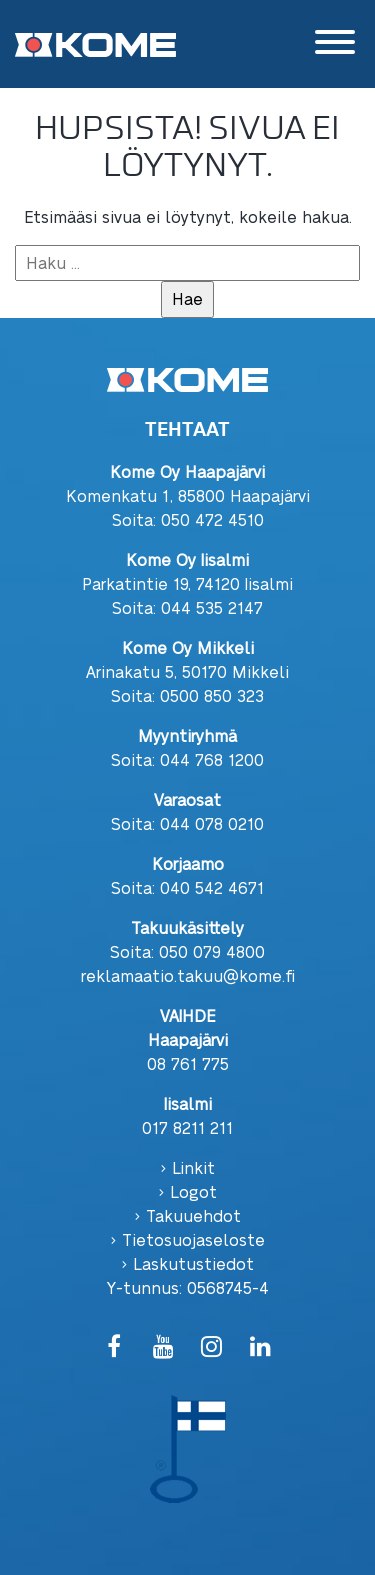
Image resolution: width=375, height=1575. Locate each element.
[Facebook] (114, 1347)
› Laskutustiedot (187, 1263)
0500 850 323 (212, 695)
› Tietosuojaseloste (187, 1239)
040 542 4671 (212, 887)
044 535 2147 (212, 607)
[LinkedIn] (260, 1347)
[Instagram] (212, 1347)
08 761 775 (188, 1063)
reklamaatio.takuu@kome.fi (188, 975)
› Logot (187, 1191)
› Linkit (187, 1167)
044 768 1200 (212, 759)
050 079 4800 (212, 951)
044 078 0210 (212, 823)
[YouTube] (163, 1347)
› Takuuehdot (187, 1215)
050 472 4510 (212, 519)
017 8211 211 (187, 1127)
